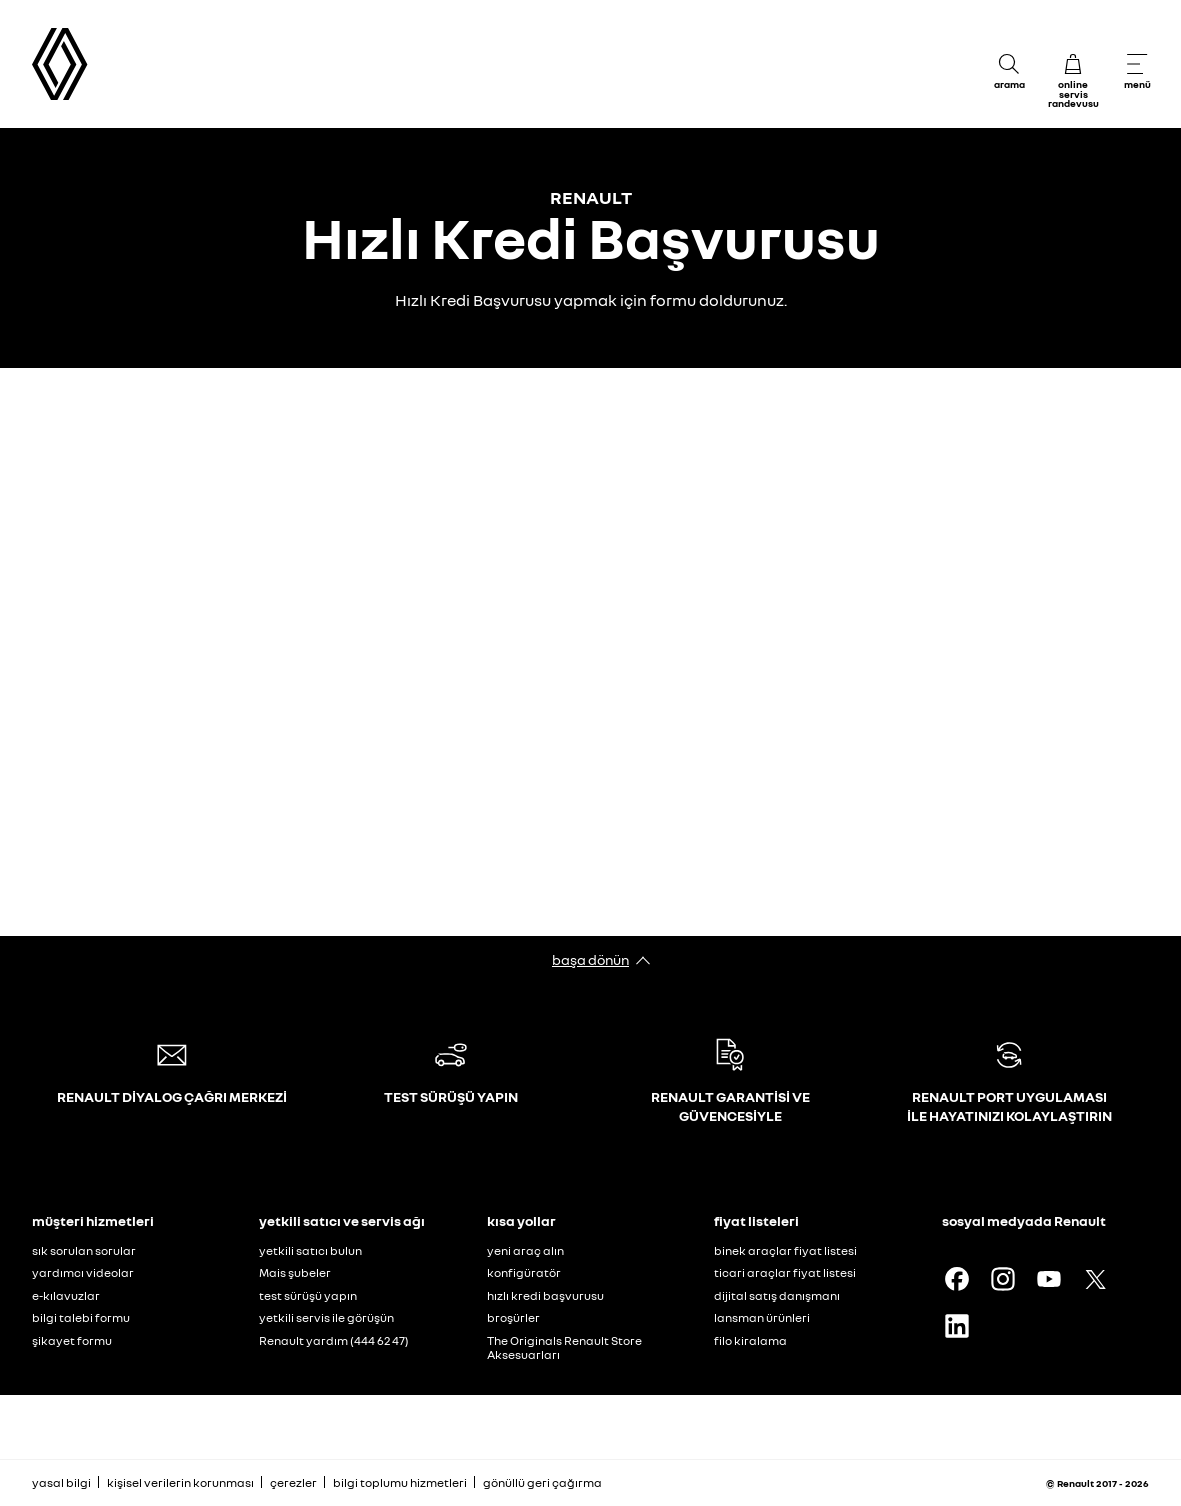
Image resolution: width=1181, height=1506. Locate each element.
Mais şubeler (295, 1272)
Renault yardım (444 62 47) (334, 1340)
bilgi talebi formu (81, 1317)
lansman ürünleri (762, 1317)
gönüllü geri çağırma (542, 1482)
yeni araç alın (525, 1250)
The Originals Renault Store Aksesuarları (564, 1348)
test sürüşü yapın (308, 1295)
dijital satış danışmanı (777, 1295)
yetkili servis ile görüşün (326, 1317)
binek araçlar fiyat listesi (785, 1250)
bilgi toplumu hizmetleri (400, 1482)
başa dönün (590, 959)
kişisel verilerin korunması (180, 1482)
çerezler (293, 1482)
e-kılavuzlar (66, 1295)
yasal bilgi (61, 1482)
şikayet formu (72, 1340)
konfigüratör (524, 1272)
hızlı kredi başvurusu (545, 1295)
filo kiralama (750, 1340)
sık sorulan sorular (84, 1250)
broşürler (513, 1317)
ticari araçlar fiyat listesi (785, 1272)
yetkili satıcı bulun (310, 1250)
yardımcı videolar (83, 1272)
